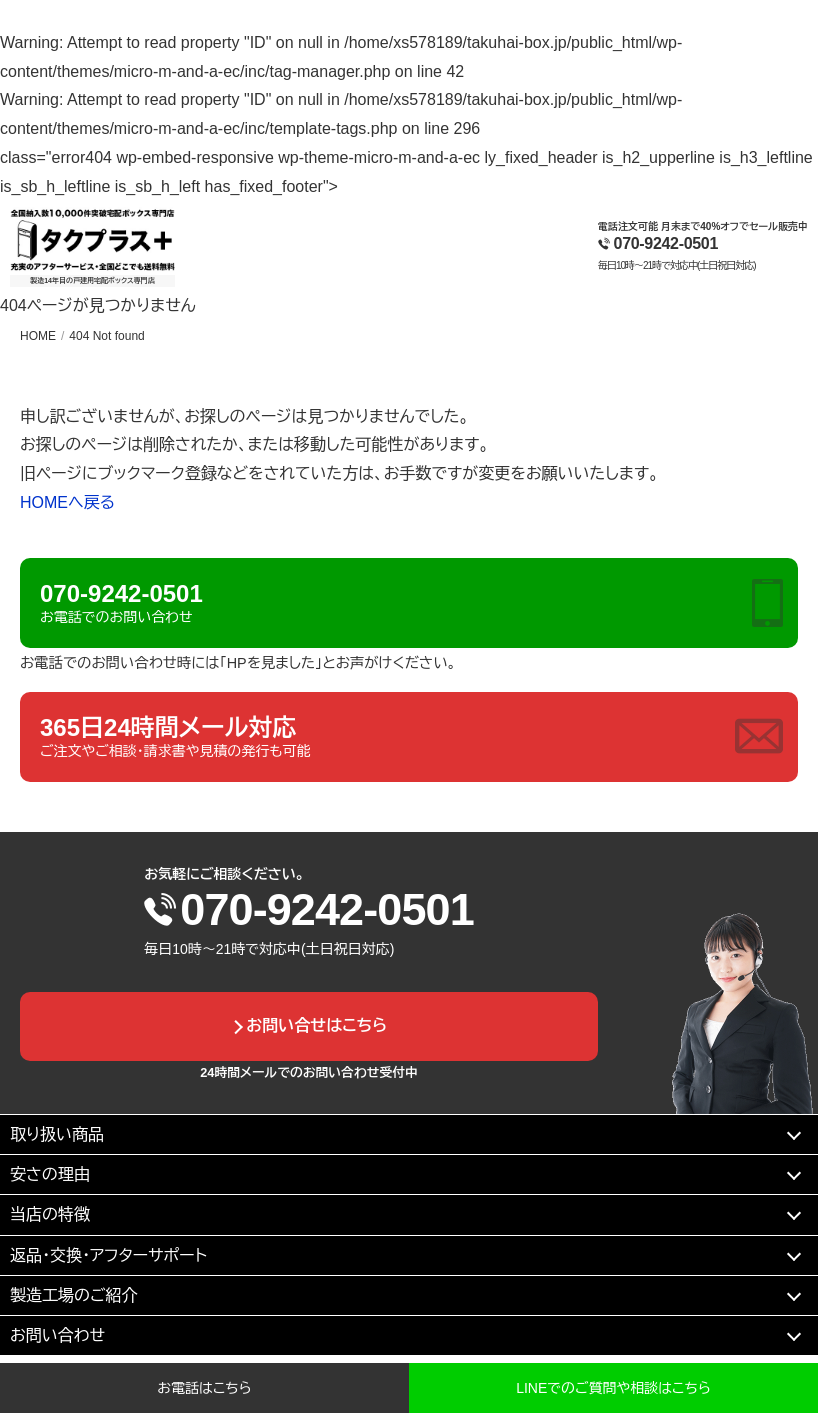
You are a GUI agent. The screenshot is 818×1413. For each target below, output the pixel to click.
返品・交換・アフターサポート (108, 1255)
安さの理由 (50, 1174)
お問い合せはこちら (316, 1025)
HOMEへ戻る (67, 502)
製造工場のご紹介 (74, 1295)
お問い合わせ (57, 1335)
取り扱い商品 (57, 1134)
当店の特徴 (50, 1214)
